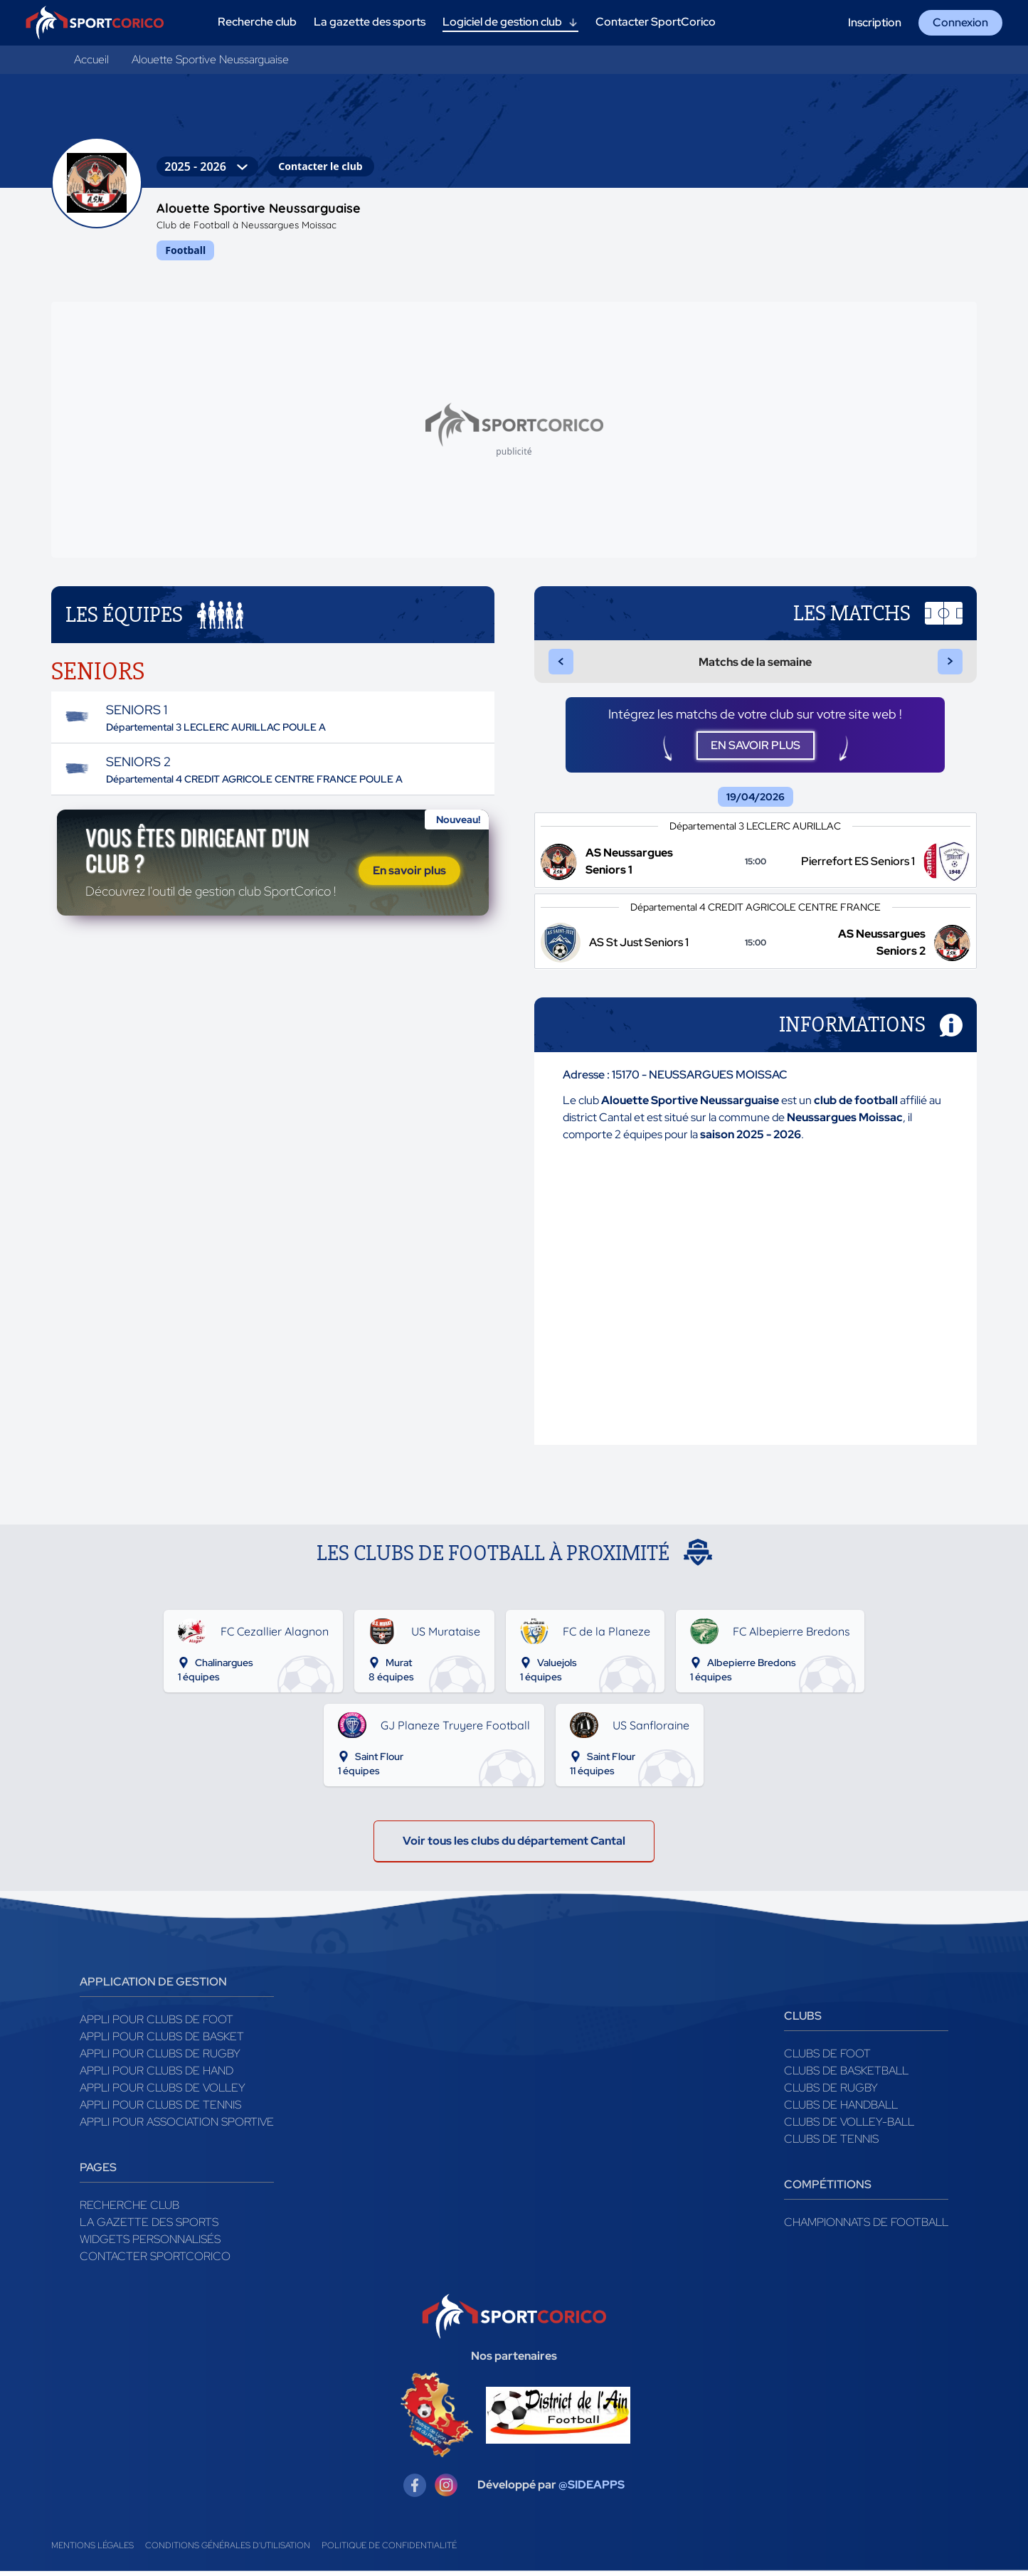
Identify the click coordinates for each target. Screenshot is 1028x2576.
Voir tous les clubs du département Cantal (514, 1845)
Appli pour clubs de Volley (162, 2092)
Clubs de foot (827, 2058)
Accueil (91, 59)
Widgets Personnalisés (150, 2244)
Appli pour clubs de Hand (156, 2075)
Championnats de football (866, 2227)
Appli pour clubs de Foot (156, 2024)
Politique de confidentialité (389, 2550)
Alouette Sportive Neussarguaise (210, 59)
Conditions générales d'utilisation (227, 2550)
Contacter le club (320, 166)
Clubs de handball (841, 2109)
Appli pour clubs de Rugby (160, 2058)
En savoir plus (409, 873)
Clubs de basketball (846, 2075)
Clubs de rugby (831, 2092)
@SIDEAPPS (591, 2490)
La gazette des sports (149, 2227)
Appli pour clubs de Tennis (160, 2109)
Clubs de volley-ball (849, 2126)
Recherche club (129, 2210)
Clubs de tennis (831, 2143)
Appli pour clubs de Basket (162, 2041)
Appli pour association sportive (177, 2126)
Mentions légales (92, 2550)
